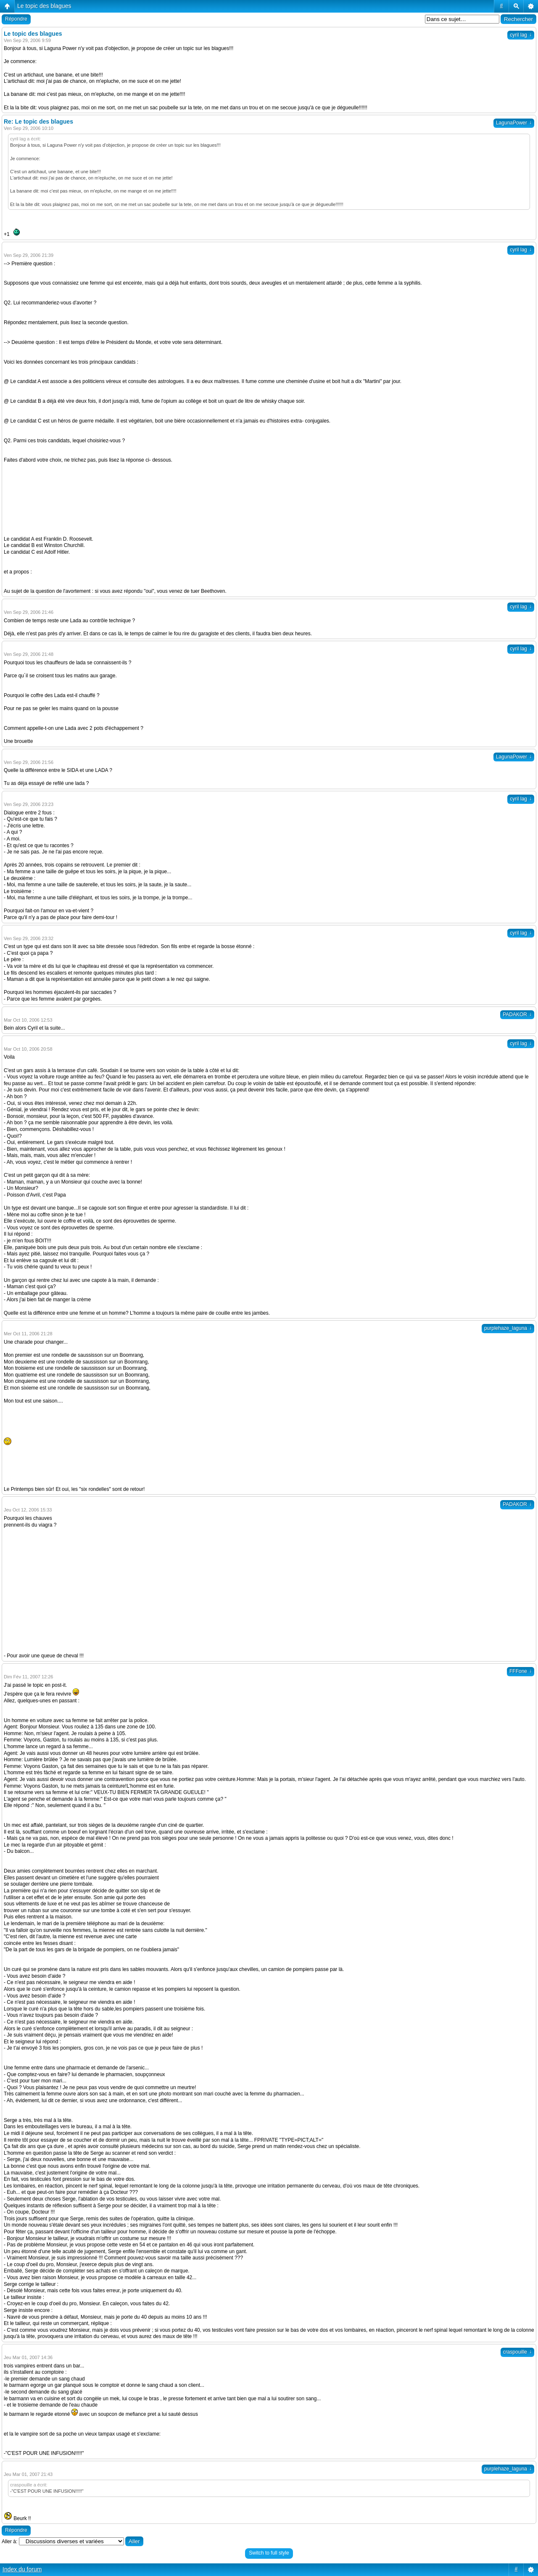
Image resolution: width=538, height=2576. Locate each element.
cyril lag (521, 35)
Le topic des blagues (44, 6)
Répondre (16, 19)
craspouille (517, 2352)
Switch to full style (269, 2553)
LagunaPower (514, 123)
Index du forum (22, 2569)
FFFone (520, 1671)
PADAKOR (517, 1014)
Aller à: (9, 2541)
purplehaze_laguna (508, 1328)
